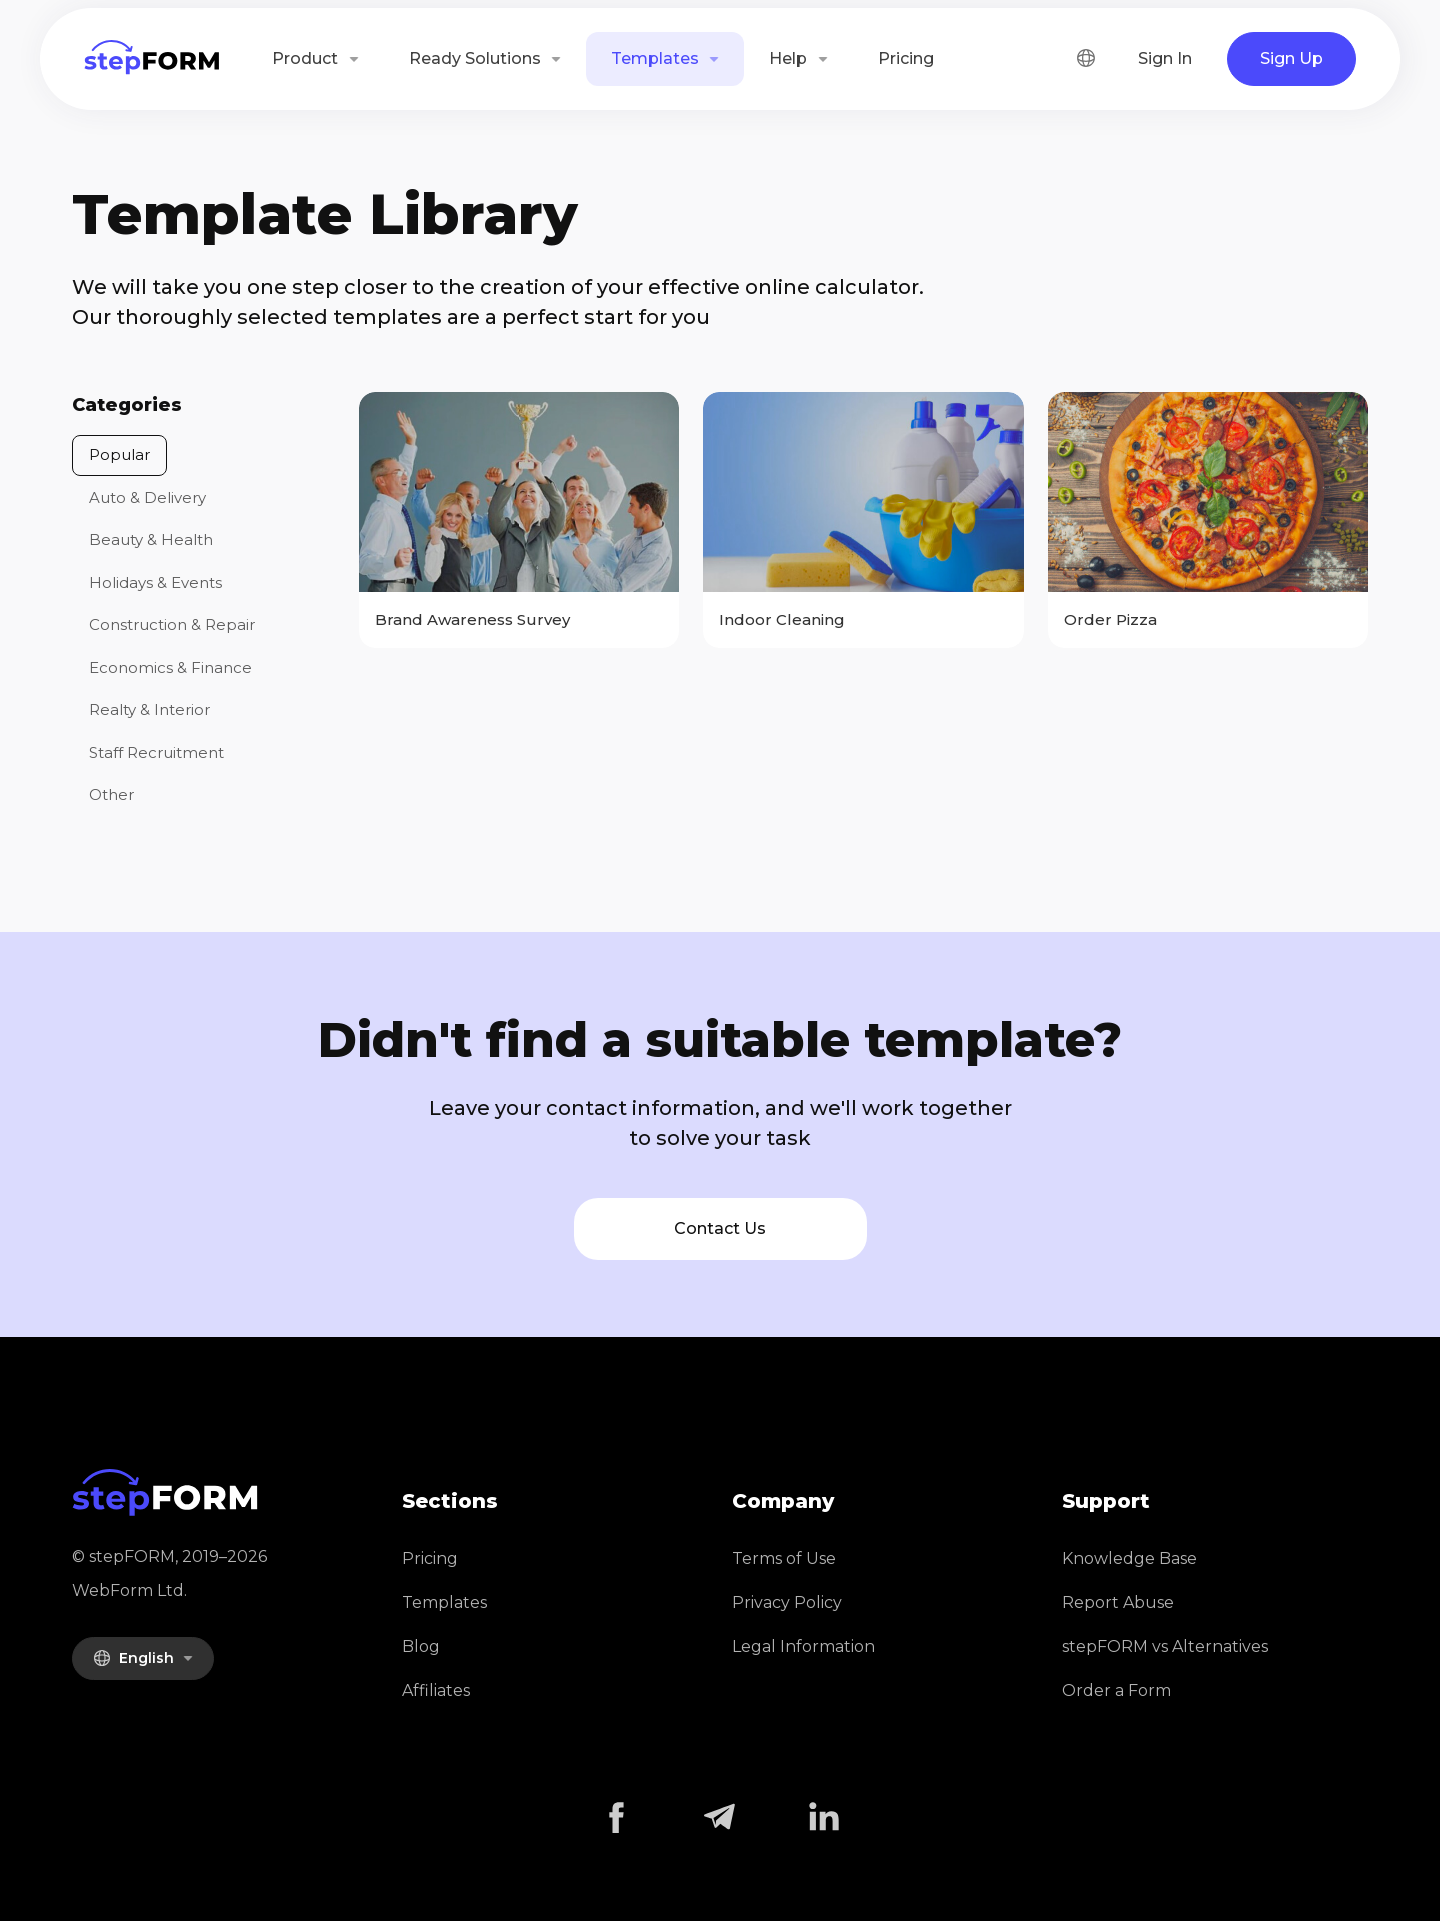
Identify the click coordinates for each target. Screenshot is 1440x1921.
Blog (421, 1646)
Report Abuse (1118, 1602)
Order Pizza (1110, 619)
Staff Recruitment (156, 752)
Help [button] (790, 58)
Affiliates (436, 1690)
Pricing (906, 58)
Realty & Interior (149, 709)
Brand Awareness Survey (472, 619)
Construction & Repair (172, 624)
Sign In (1165, 58)
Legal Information (803, 1646)
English (135, 1658)
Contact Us (720, 1228)
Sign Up (1291, 58)
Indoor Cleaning (782, 619)
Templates (444, 1602)
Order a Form (1116, 1690)
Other (111, 794)
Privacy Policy (787, 1602)
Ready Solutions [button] (477, 58)
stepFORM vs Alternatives (1165, 1646)
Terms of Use (784, 1558)
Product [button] (307, 58)
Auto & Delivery (147, 497)
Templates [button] (657, 58)
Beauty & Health (151, 539)
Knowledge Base (1129, 1558)
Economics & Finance (170, 667)
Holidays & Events (155, 582)
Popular (119, 454)
